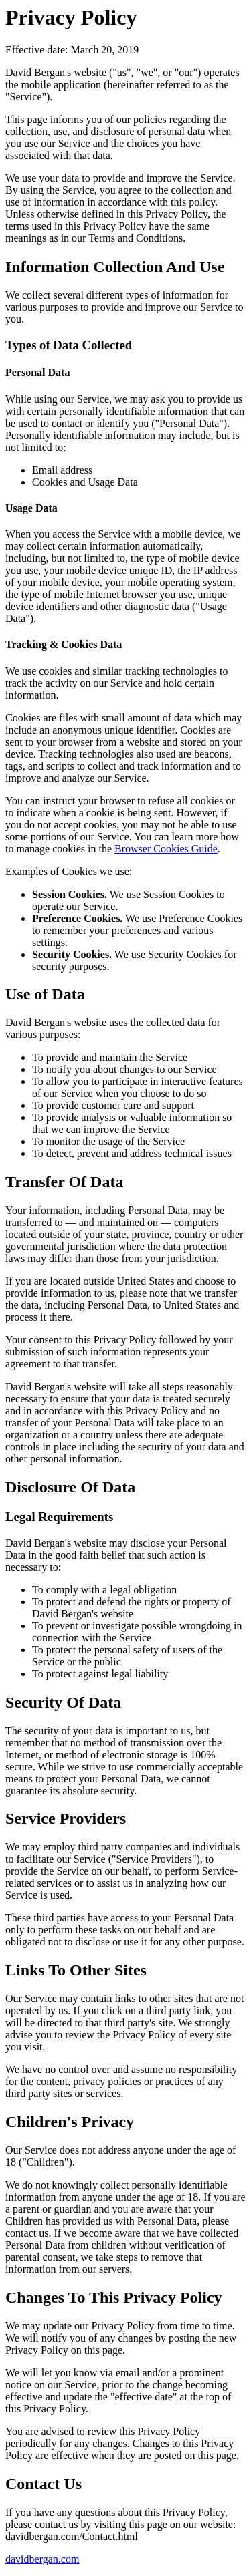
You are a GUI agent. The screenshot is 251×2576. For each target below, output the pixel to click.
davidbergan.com (42, 2559)
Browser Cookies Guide (166, 848)
